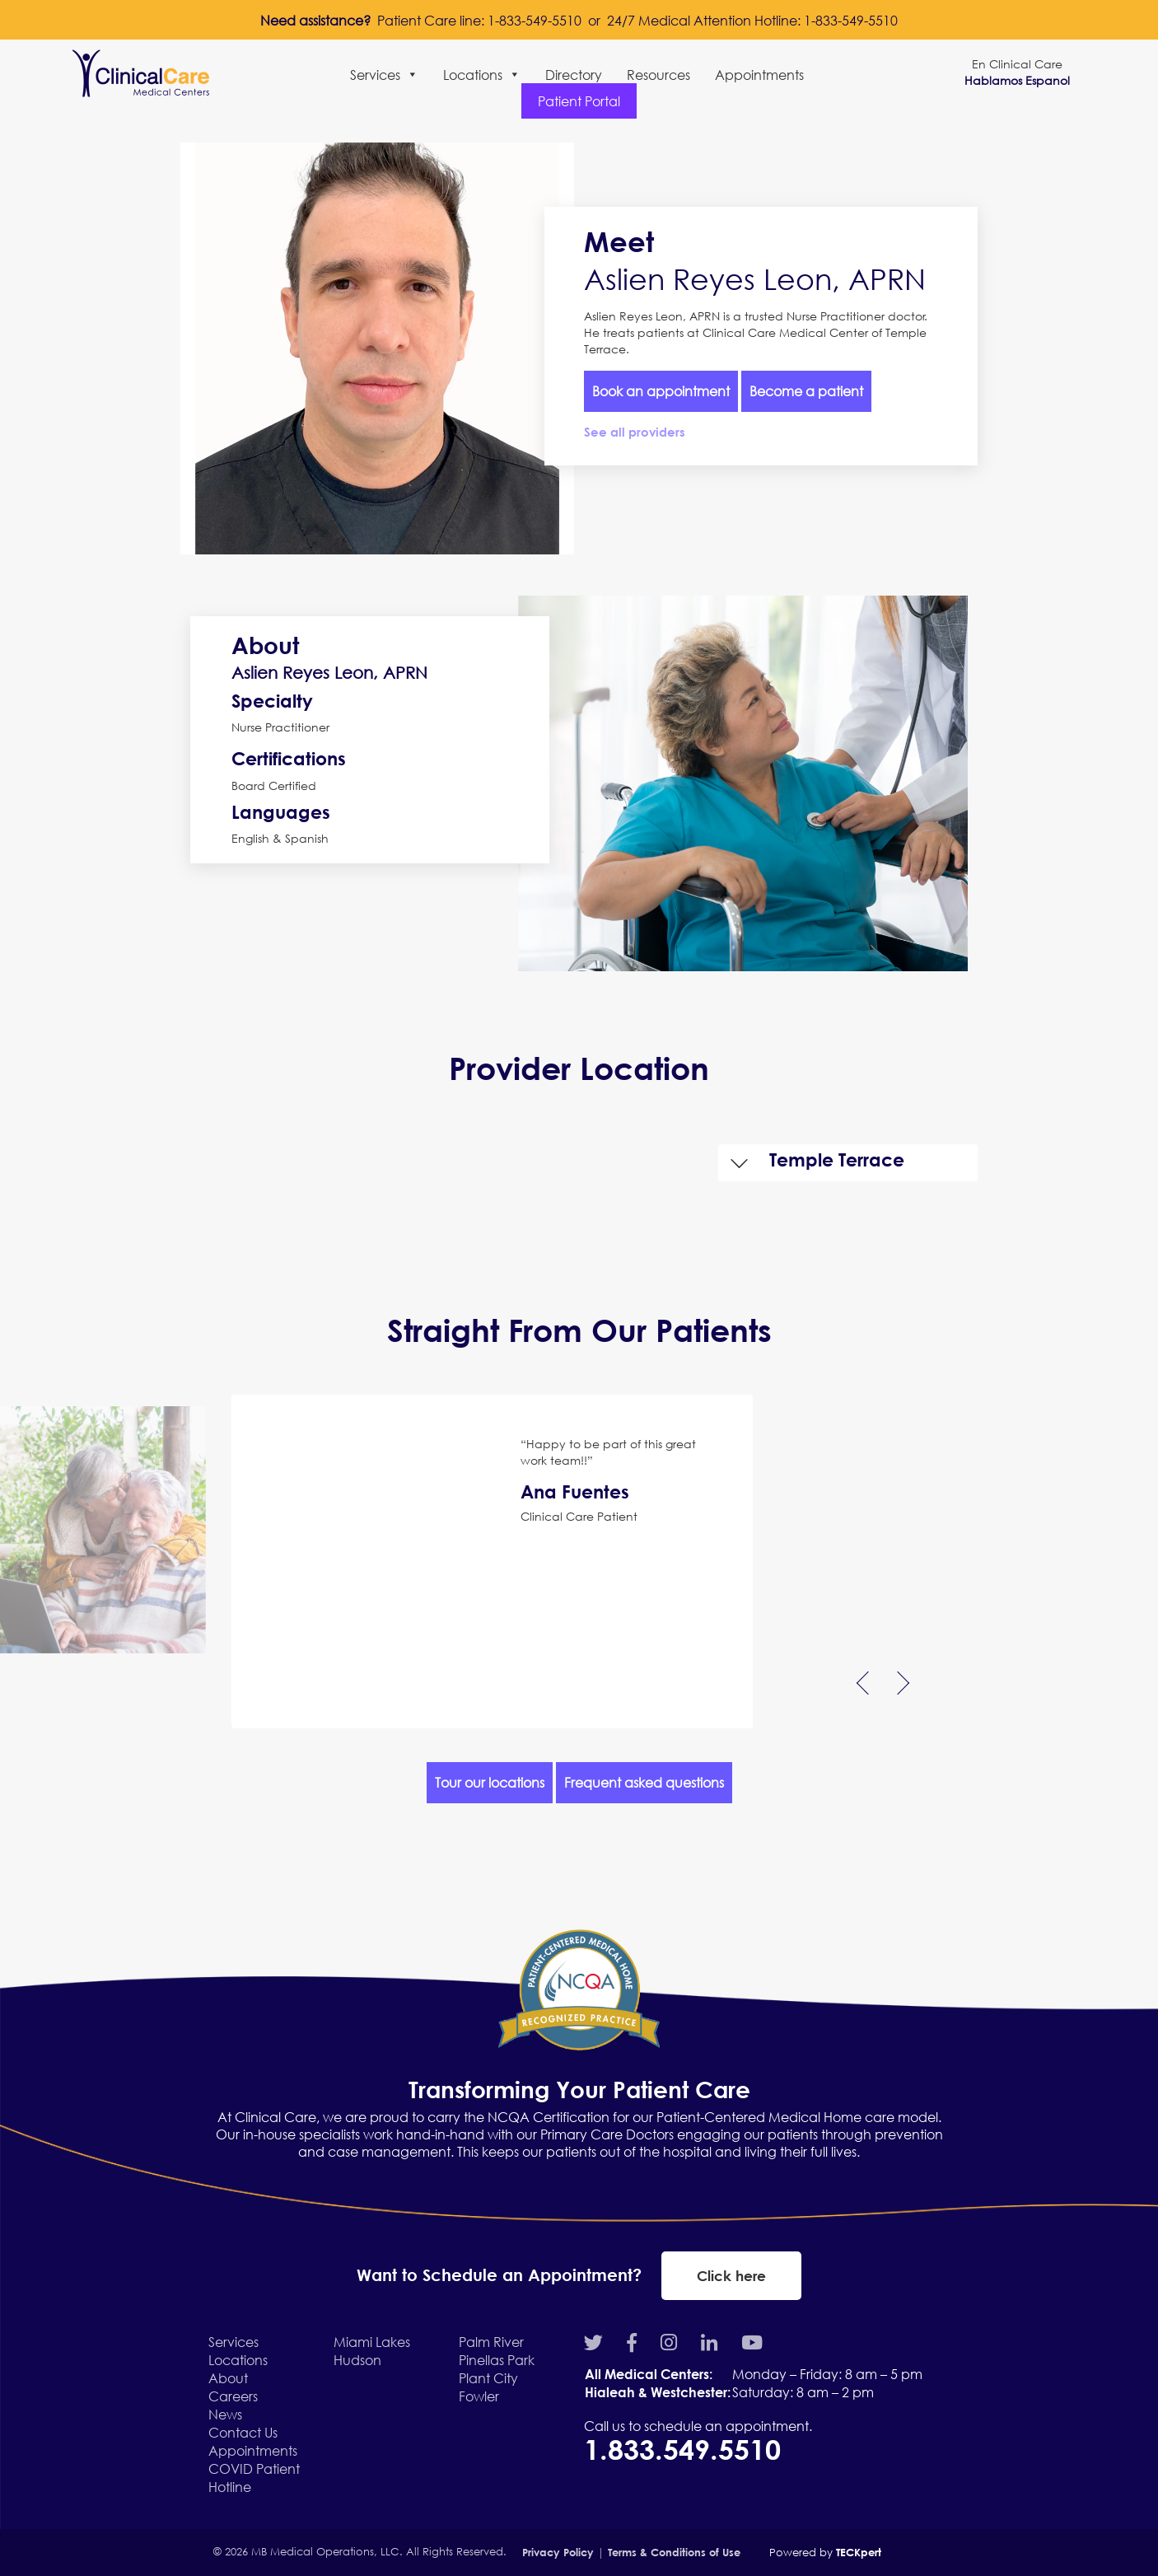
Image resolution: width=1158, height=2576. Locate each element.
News (225, 2414)
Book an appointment (661, 391)
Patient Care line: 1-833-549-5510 (479, 20)
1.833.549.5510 (686, 2449)
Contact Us (243, 2432)
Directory (573, 74)
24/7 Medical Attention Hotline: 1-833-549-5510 (752, 20)
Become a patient (806, 391)
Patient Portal (579, 101)
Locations (482, 74)
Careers (233, 2396)
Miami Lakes (372, 2341)
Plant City (488, 2378)
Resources (658, 74)
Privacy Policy (558, 2552)
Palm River (491, 2341)
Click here (731, 2276)
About (228, 2378)
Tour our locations (489, 1782)
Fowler (479, 2396)
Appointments (759, 74)
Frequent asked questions (644, 1782)
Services (384, 74)
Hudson (357, 2359)
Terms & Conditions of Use (674, 2552)
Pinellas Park (497, 2359)
